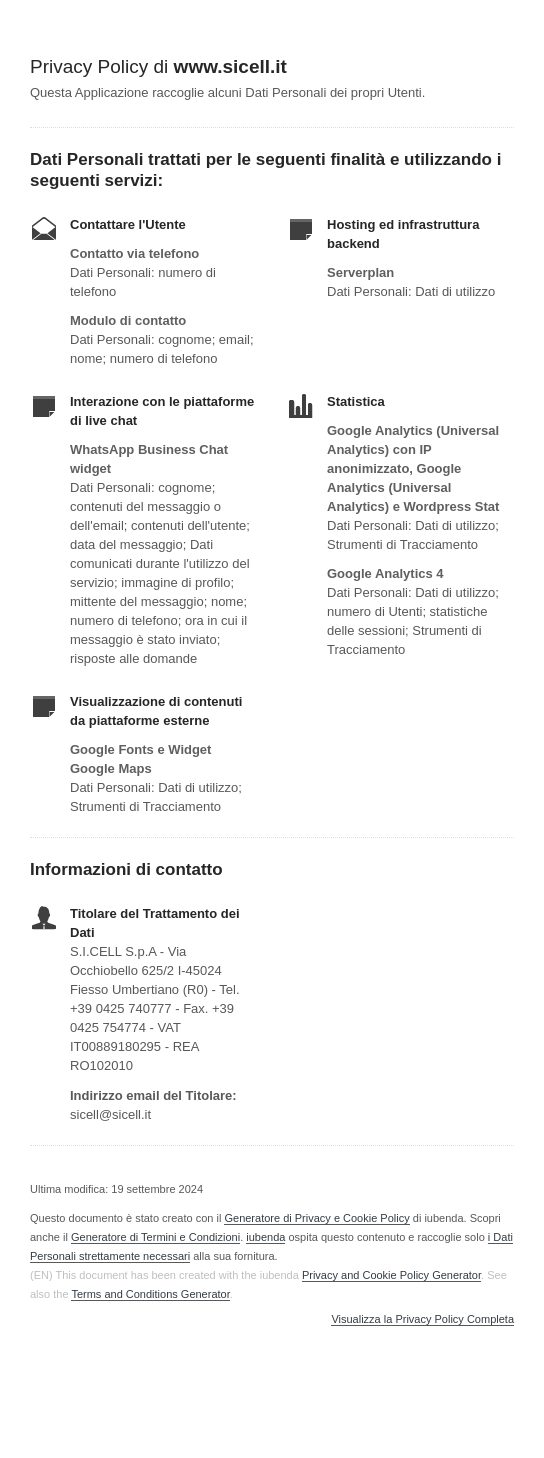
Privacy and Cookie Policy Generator (391, 1275)
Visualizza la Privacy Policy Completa (422, 1319)
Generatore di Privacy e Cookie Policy (316, 1218)
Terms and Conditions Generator (150, 1294)
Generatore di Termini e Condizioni (155, 1237)
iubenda (265, 1237)
